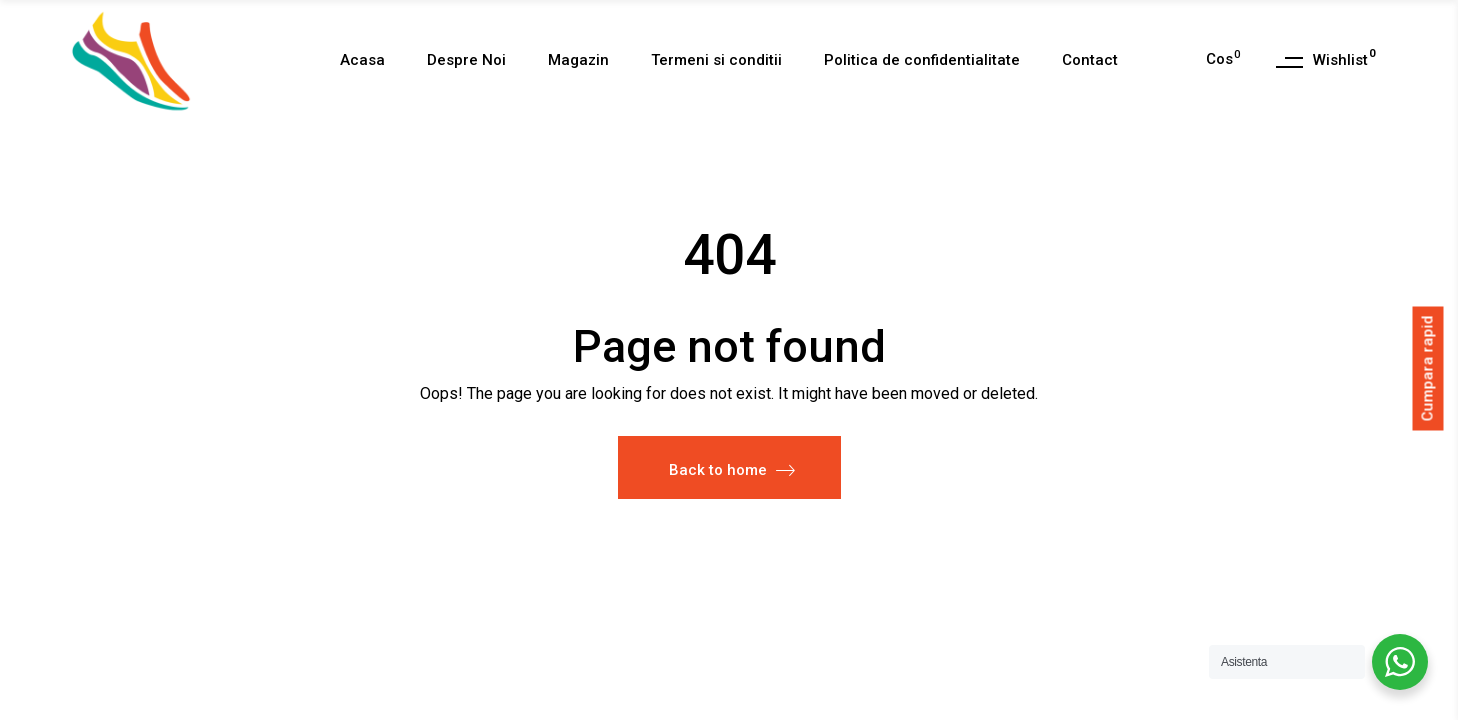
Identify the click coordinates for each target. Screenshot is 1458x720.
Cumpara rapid (1428, 368)
